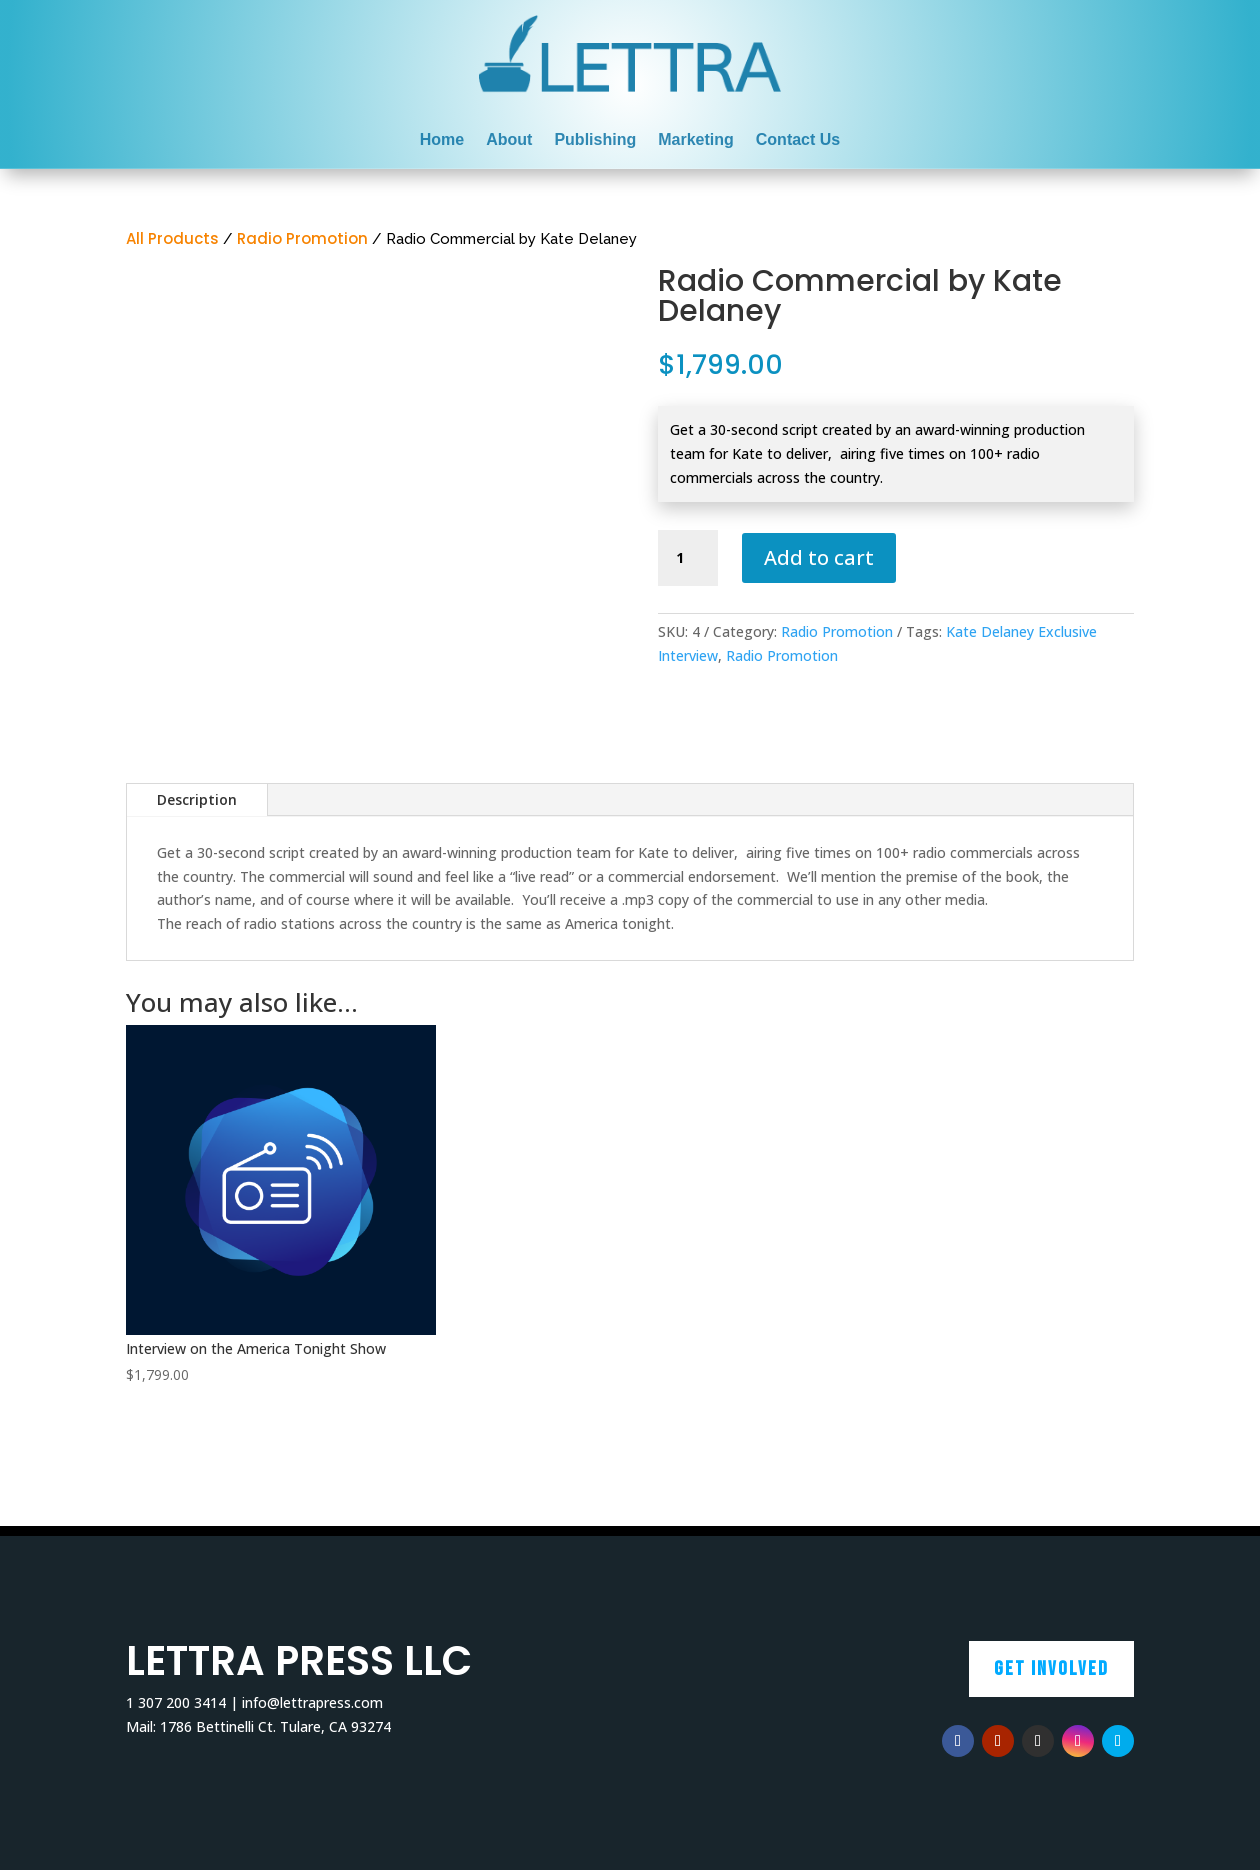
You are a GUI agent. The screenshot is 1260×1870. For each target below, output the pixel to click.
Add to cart (819, 557)
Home (442, 140)
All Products (172, 238)
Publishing (595, 140)
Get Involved (1051, 1669)
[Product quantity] (688, 558)
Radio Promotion (302, 238)
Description (197, 799)
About (509, 140)
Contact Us (798, 140)
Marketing (696, 140)
